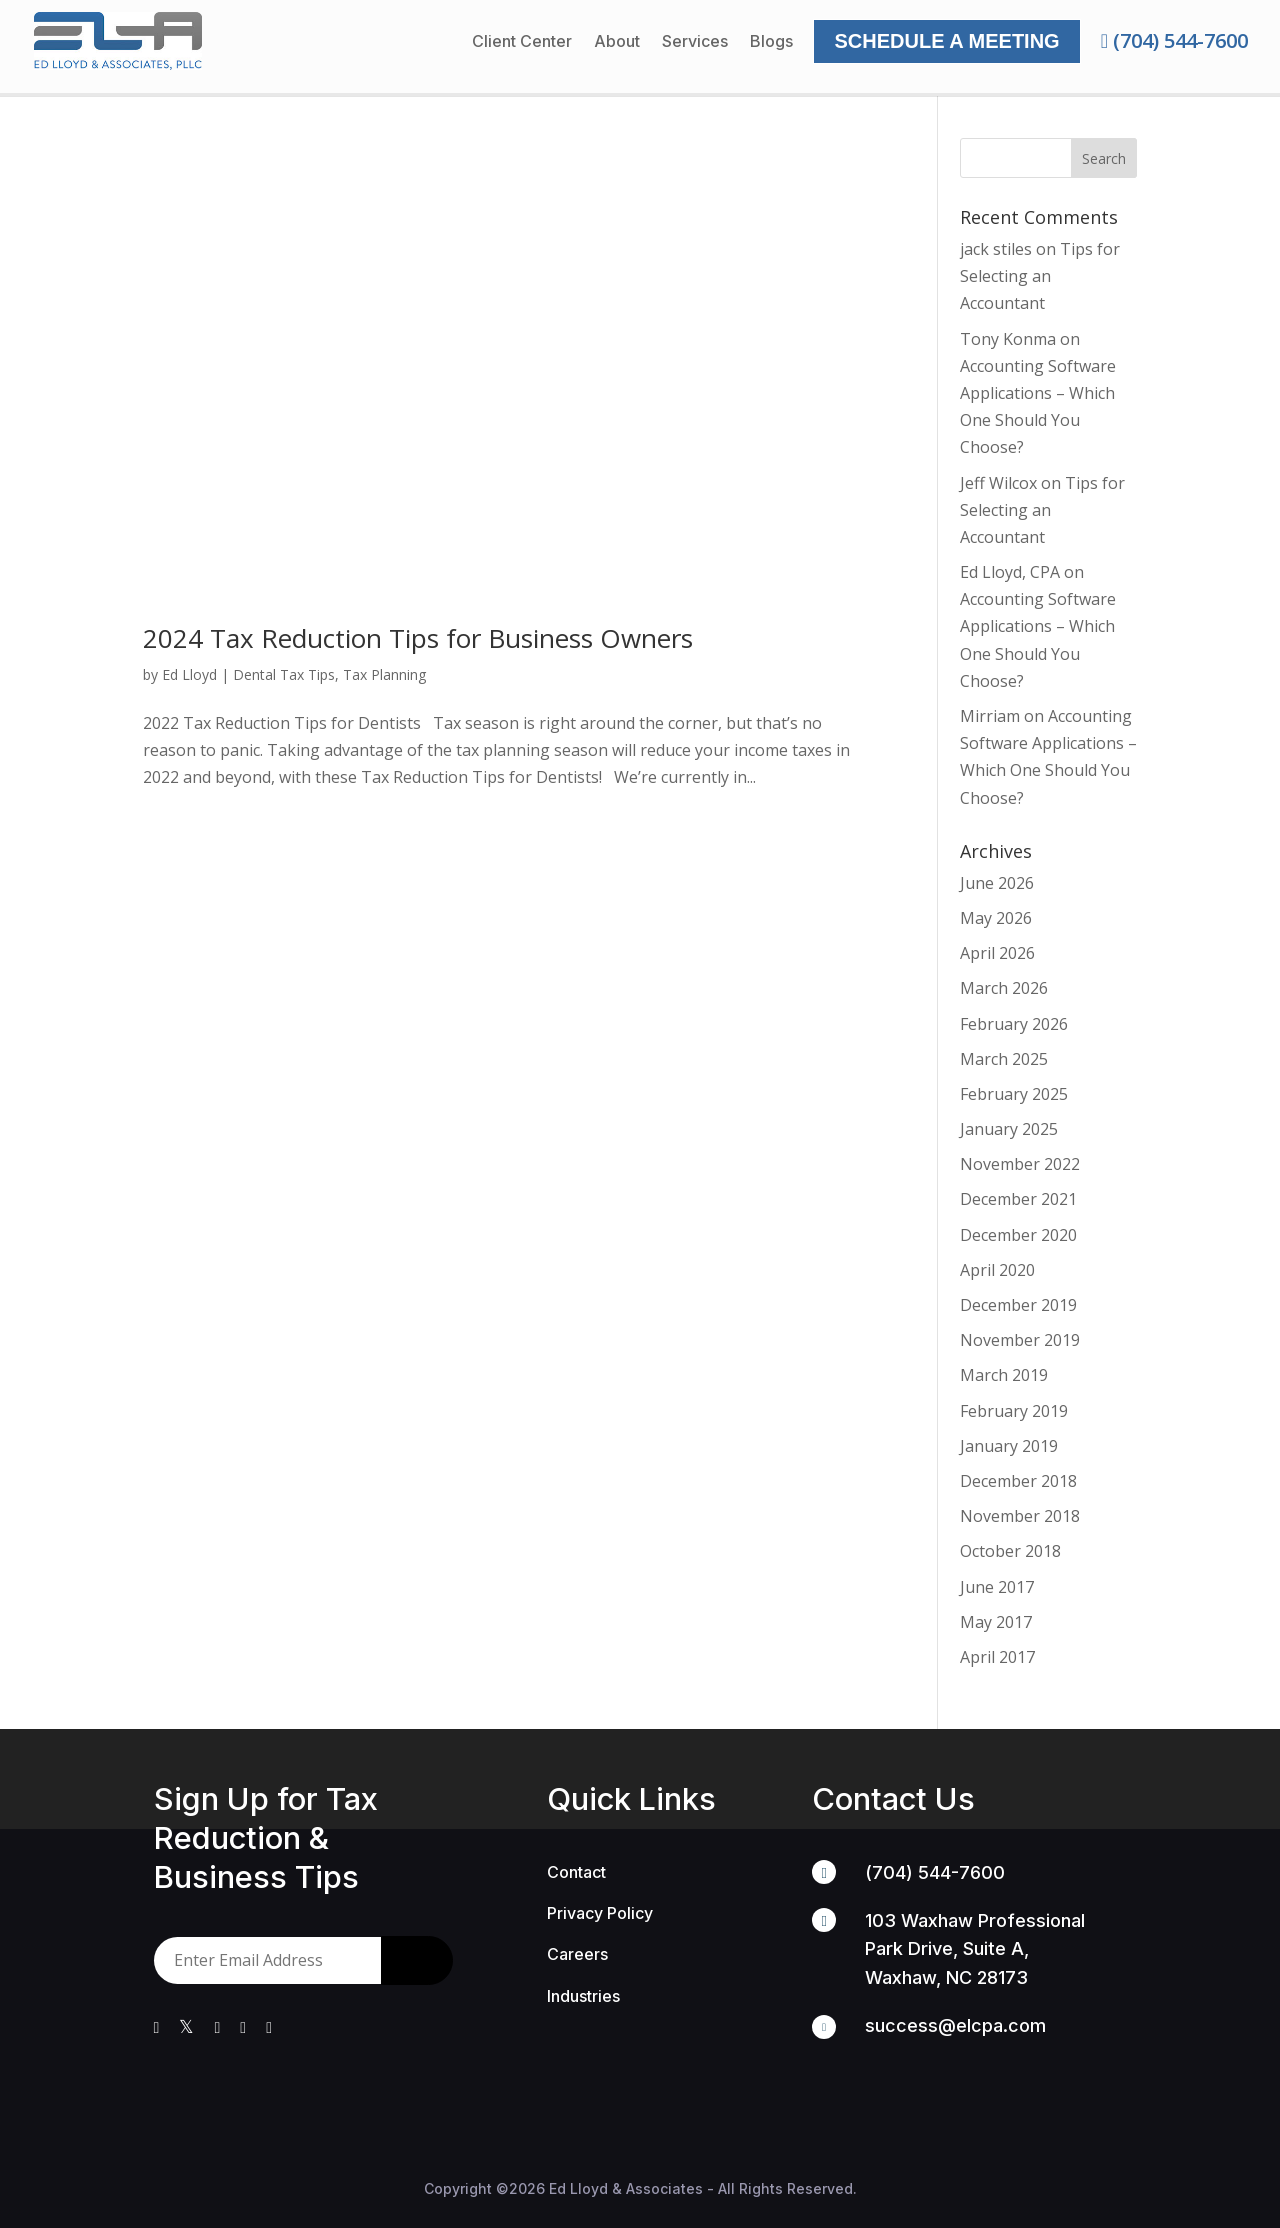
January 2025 (1009, 1129)
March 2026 (1004, 988)
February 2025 (1014, 1094)
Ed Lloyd (189, 674)
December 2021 (1018, 1199)
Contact (576, 1872)
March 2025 (1004, 1059)
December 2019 (1018, 1305)
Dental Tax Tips (284, 674)
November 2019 (1020, 1340)
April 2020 (997, 1270)
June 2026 (997, 883)
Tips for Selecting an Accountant (1040, 276)
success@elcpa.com (955, 2025)
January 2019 (1009, 1446)
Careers (577, 1954)
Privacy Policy (600, 1913)
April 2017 (997, 1657)
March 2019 (1004, 1375)
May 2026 (996, 918)
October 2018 (1010, 1551)
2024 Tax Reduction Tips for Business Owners (418, 638)
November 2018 (1020, 1516)
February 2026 (1014, 1024)
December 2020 (1018, 1235)
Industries (583, 1996)
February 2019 (1014, 1411)
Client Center (522, 42)
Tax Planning (384, 674)
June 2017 (997, 1587)
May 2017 (996, 1622)
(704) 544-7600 (1174, 40)
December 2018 (1018, 1481)
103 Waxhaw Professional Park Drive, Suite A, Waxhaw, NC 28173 (975, 1948)
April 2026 (997, 953)
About (617, 42)
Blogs (771, 42)
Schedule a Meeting (946, 41)
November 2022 (1020, 1164)
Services (695, 42)
